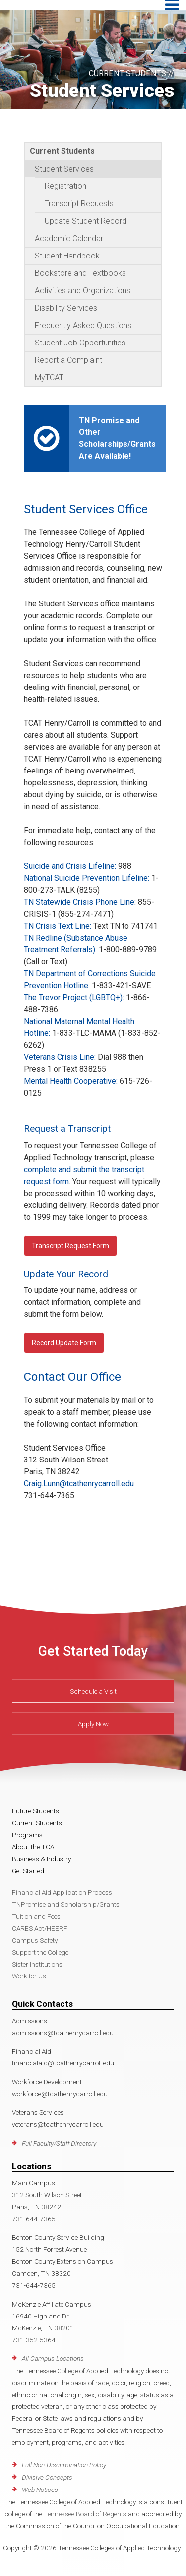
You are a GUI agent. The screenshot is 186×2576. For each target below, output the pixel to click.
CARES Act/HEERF (39, 1928)
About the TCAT (35, 1847)
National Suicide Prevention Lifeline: (86, 878)
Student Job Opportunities (80, 342)
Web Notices (40, 2489)
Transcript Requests (79, 203)
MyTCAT (49, 377)
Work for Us (29, 1976)
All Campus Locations (53, 2358)
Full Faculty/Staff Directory (59, 2143)
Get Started (28, 1871)
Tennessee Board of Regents (85, 2514)
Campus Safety (35, 1940)
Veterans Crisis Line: (60, 1057)
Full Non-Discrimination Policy (64, 2465)
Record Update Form (64, 1343)
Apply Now (93, 1724)
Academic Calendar (69, 238)
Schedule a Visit (93, 1691)
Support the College (40, 1952)
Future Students (35, 1811)
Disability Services (66, 308)
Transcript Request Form (70, 1246)
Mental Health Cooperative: (71, 1081)
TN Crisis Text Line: (57, 926)
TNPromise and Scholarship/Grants (66, 1904)
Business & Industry (41, 1859)
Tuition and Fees (36, 1916)
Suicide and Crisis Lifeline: (70, 866)
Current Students (62, 151)
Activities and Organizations (82, 290)
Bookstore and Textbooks (80, 273)
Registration (65, 186)
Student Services (64, 168)
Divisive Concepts (47, 2477)
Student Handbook (67, 255)
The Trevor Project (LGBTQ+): (74, 997)
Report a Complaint (68, 360)
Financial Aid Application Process (62, 1892)
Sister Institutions (37, 1964)
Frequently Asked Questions (83, 325)
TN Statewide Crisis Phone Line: (80, 902)
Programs (27, 1835)
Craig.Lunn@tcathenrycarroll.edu (79, 1483)
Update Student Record (85, 221)
